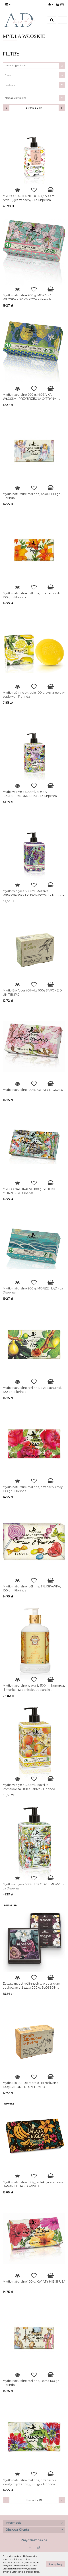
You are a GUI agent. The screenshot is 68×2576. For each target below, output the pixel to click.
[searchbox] (32, 85)
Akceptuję (55, 2564)
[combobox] (34, 75)
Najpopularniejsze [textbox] (15, 97)
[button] (60, 4)
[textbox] (31, 75)
